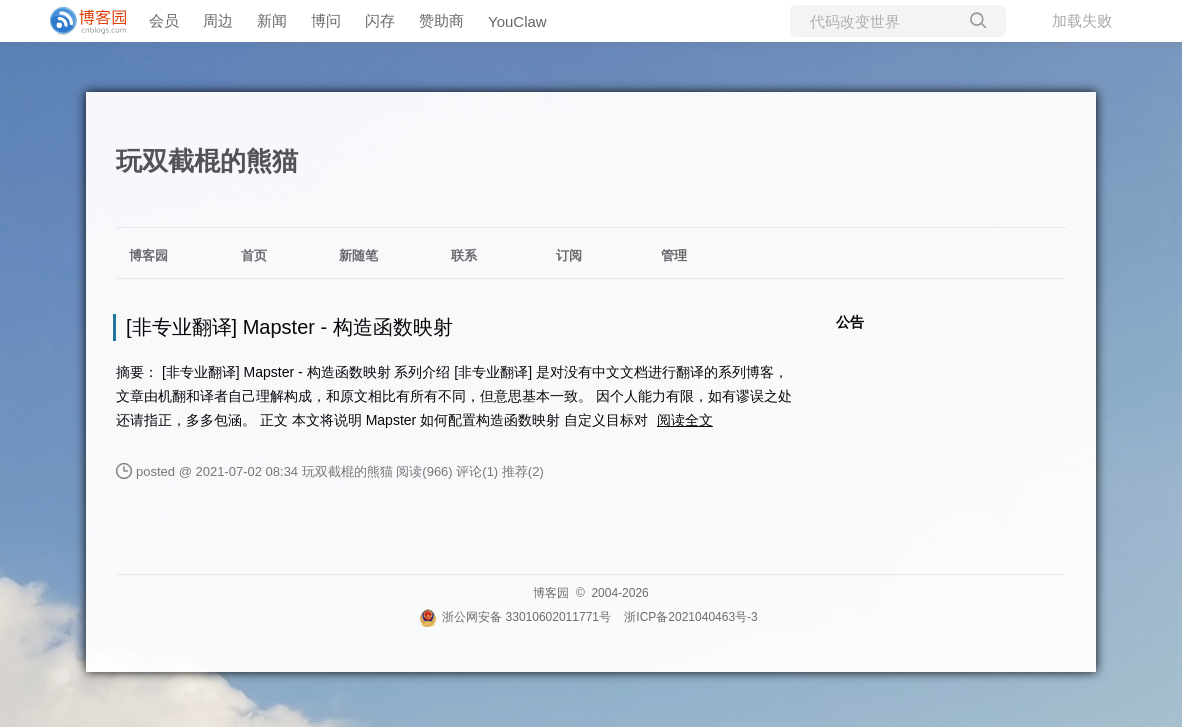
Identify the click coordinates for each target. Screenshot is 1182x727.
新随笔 (358, 255)
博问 (326, 20)
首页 (254, 255)
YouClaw (517, 21)
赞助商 (441, 20)
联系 (464, 255)
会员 (164, 20)
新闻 (272, 20)
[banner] (80, 21)
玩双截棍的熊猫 (207, 161)
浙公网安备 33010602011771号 (515, 617)
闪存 (380, 20)
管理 (674, 255)
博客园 (148, 255)
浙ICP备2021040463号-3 (690, 617)
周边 (218, 20)
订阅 (569, 255)
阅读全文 (685, 420)
